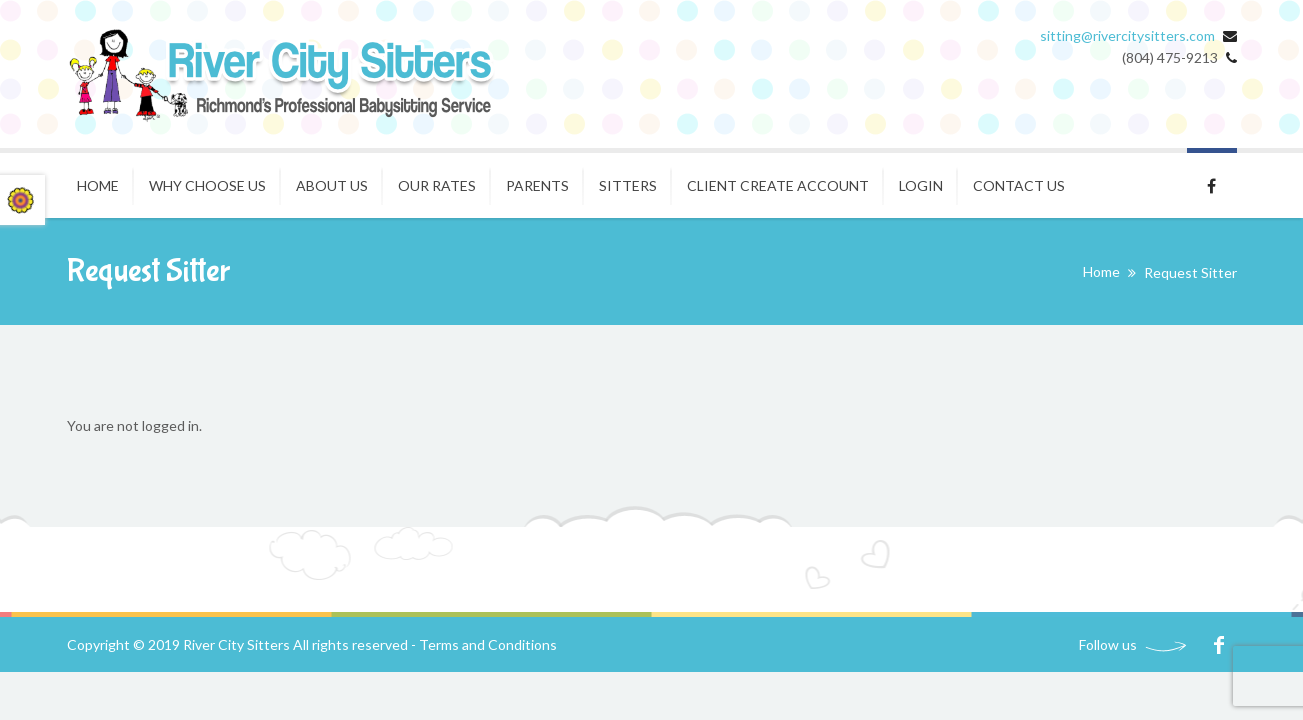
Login (921, 185)
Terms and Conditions (488, 644)
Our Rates (437, 185)
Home (98, 185)
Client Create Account (778, 185)
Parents (537, 185)
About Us (332, 185)
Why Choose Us (207, 185)
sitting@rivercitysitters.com (1127, 35)
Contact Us (1019, 185)
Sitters (628, 185)
